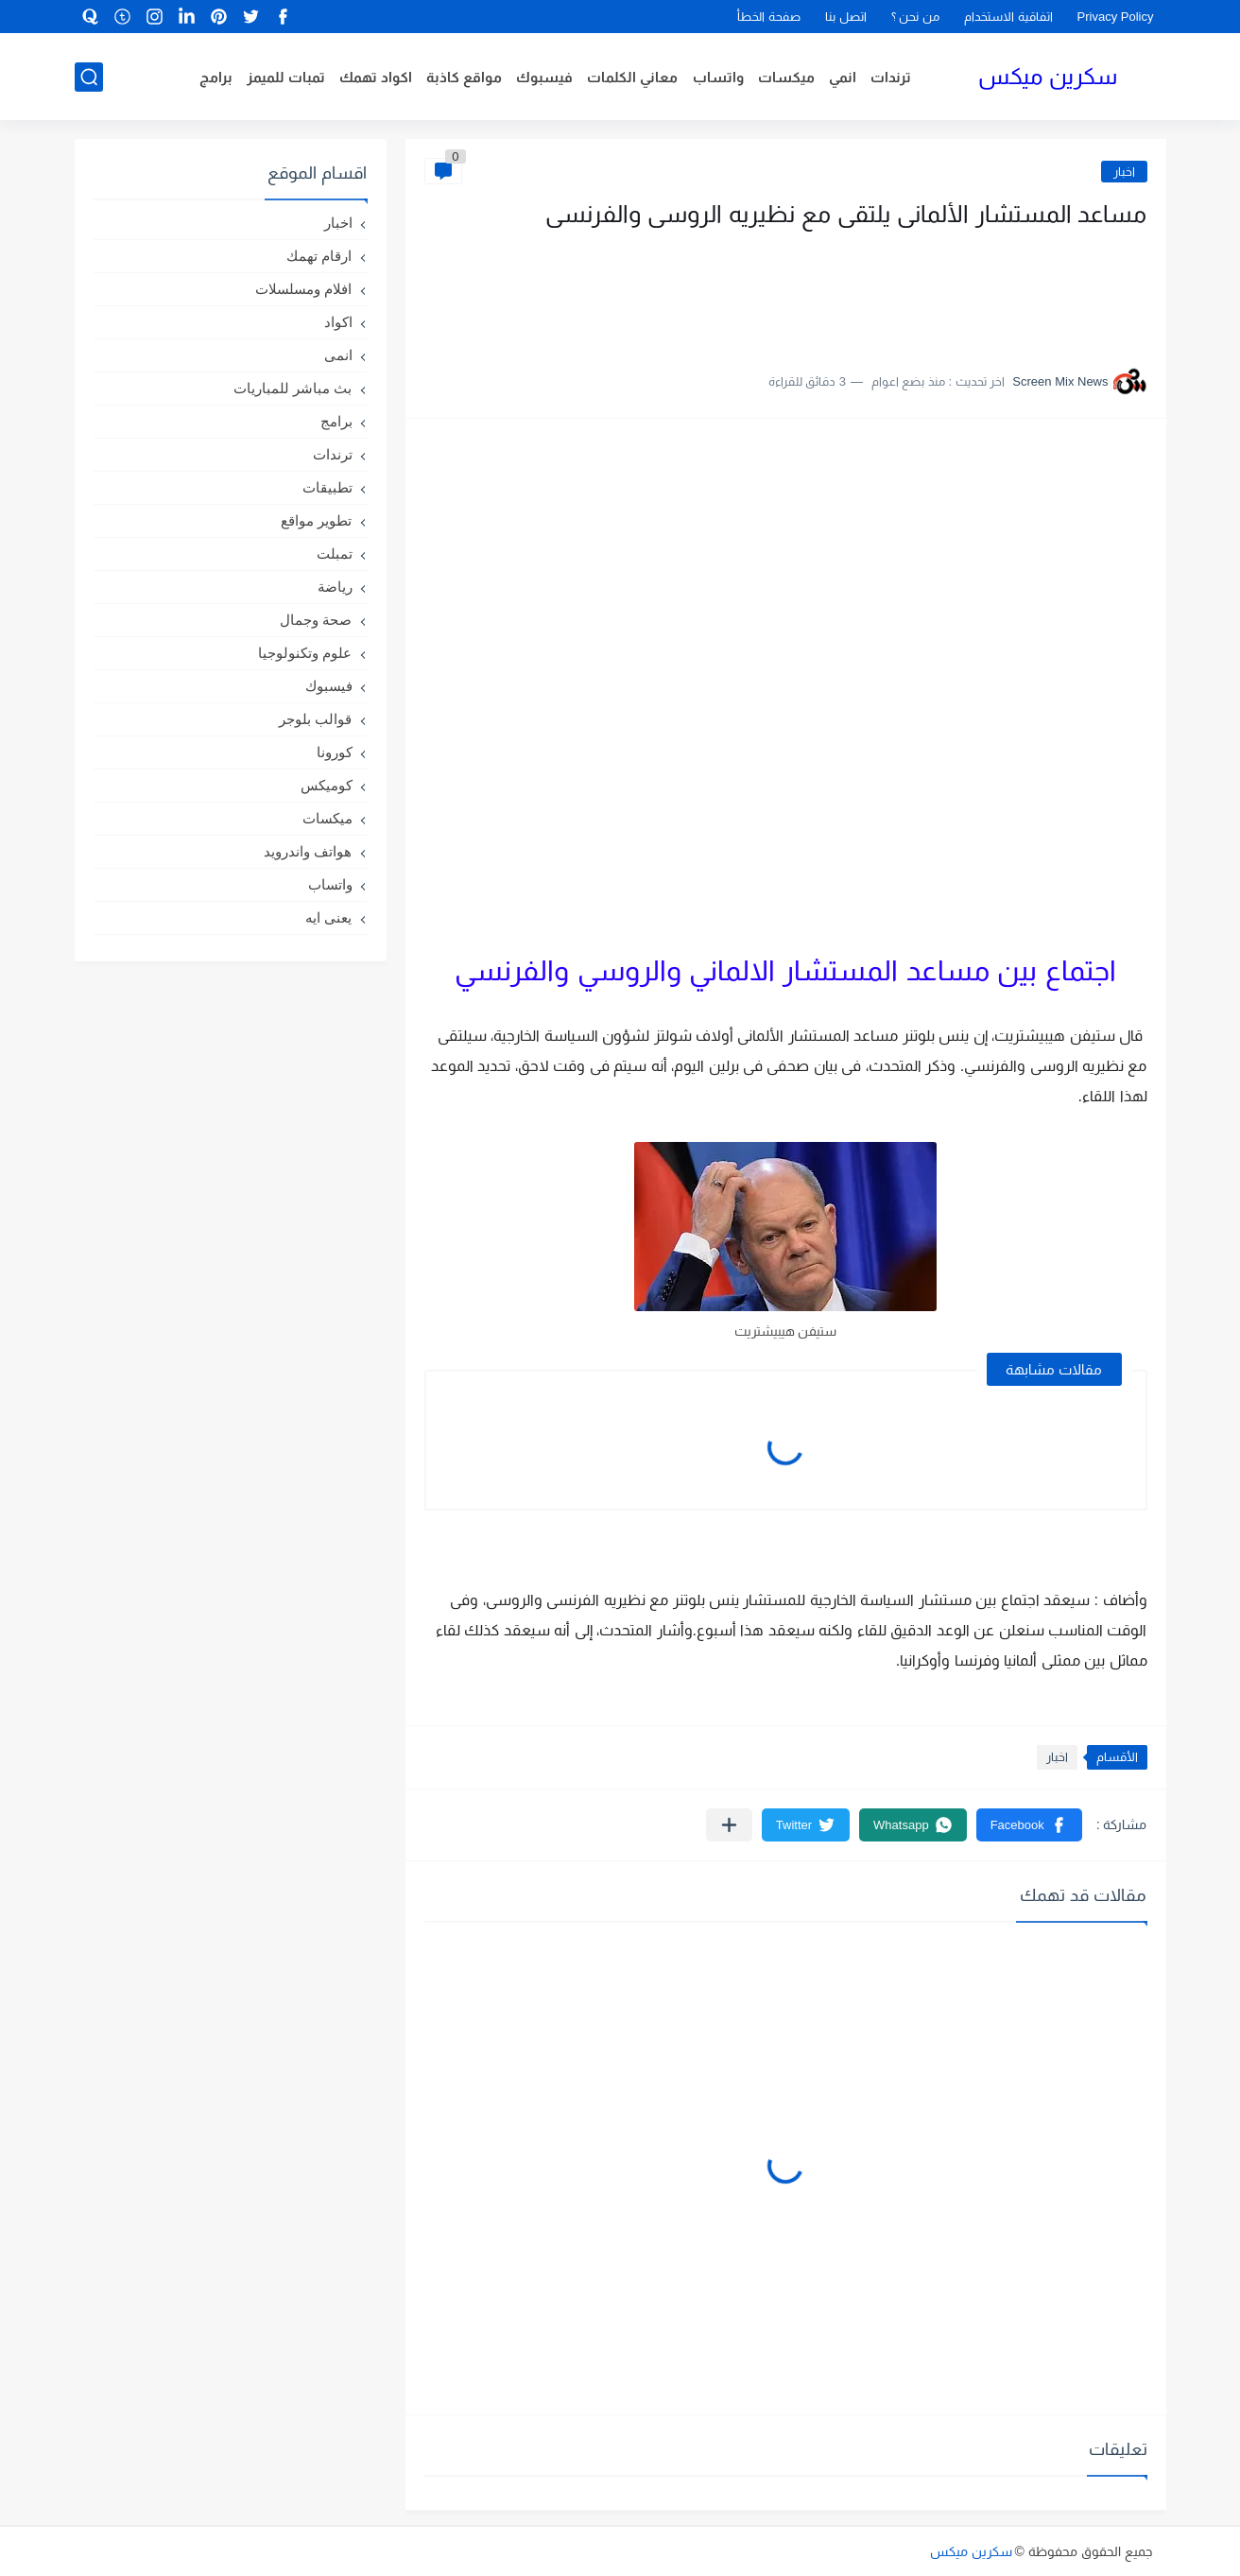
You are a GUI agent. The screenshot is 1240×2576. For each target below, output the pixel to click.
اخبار (1124, 171)
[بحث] (89, 77)
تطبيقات (327, 487)
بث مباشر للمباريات (292, 388)
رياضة (335, 587)
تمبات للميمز (286, 77)
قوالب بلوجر (315, 719)
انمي (842, 77)
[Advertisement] (958, 291)
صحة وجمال (316, 620)
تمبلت (335, 553)
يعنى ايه (328, 917)
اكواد (338, 322)
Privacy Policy (1115, 16)
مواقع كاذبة (464, 77)
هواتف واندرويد (308, 851)
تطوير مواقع (316, 520)
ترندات (890, 77)
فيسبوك (544, 77)
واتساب (718, 77)
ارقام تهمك (319, 256)
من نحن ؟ (915, 16)
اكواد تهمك (375, 77)
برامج (215, 77)
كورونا (335, 752)
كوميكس (327, 785)
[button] (1029, 1824)
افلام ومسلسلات (303, 289)
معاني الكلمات (632, 77)
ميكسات (786, 77)
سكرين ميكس (1047, 76)
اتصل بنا (846, 16)
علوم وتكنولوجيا (305, 653)
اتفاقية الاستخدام (1008, 16)
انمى (338, 355)
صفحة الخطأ (769, 16)
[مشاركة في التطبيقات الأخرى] (729, 1824)
